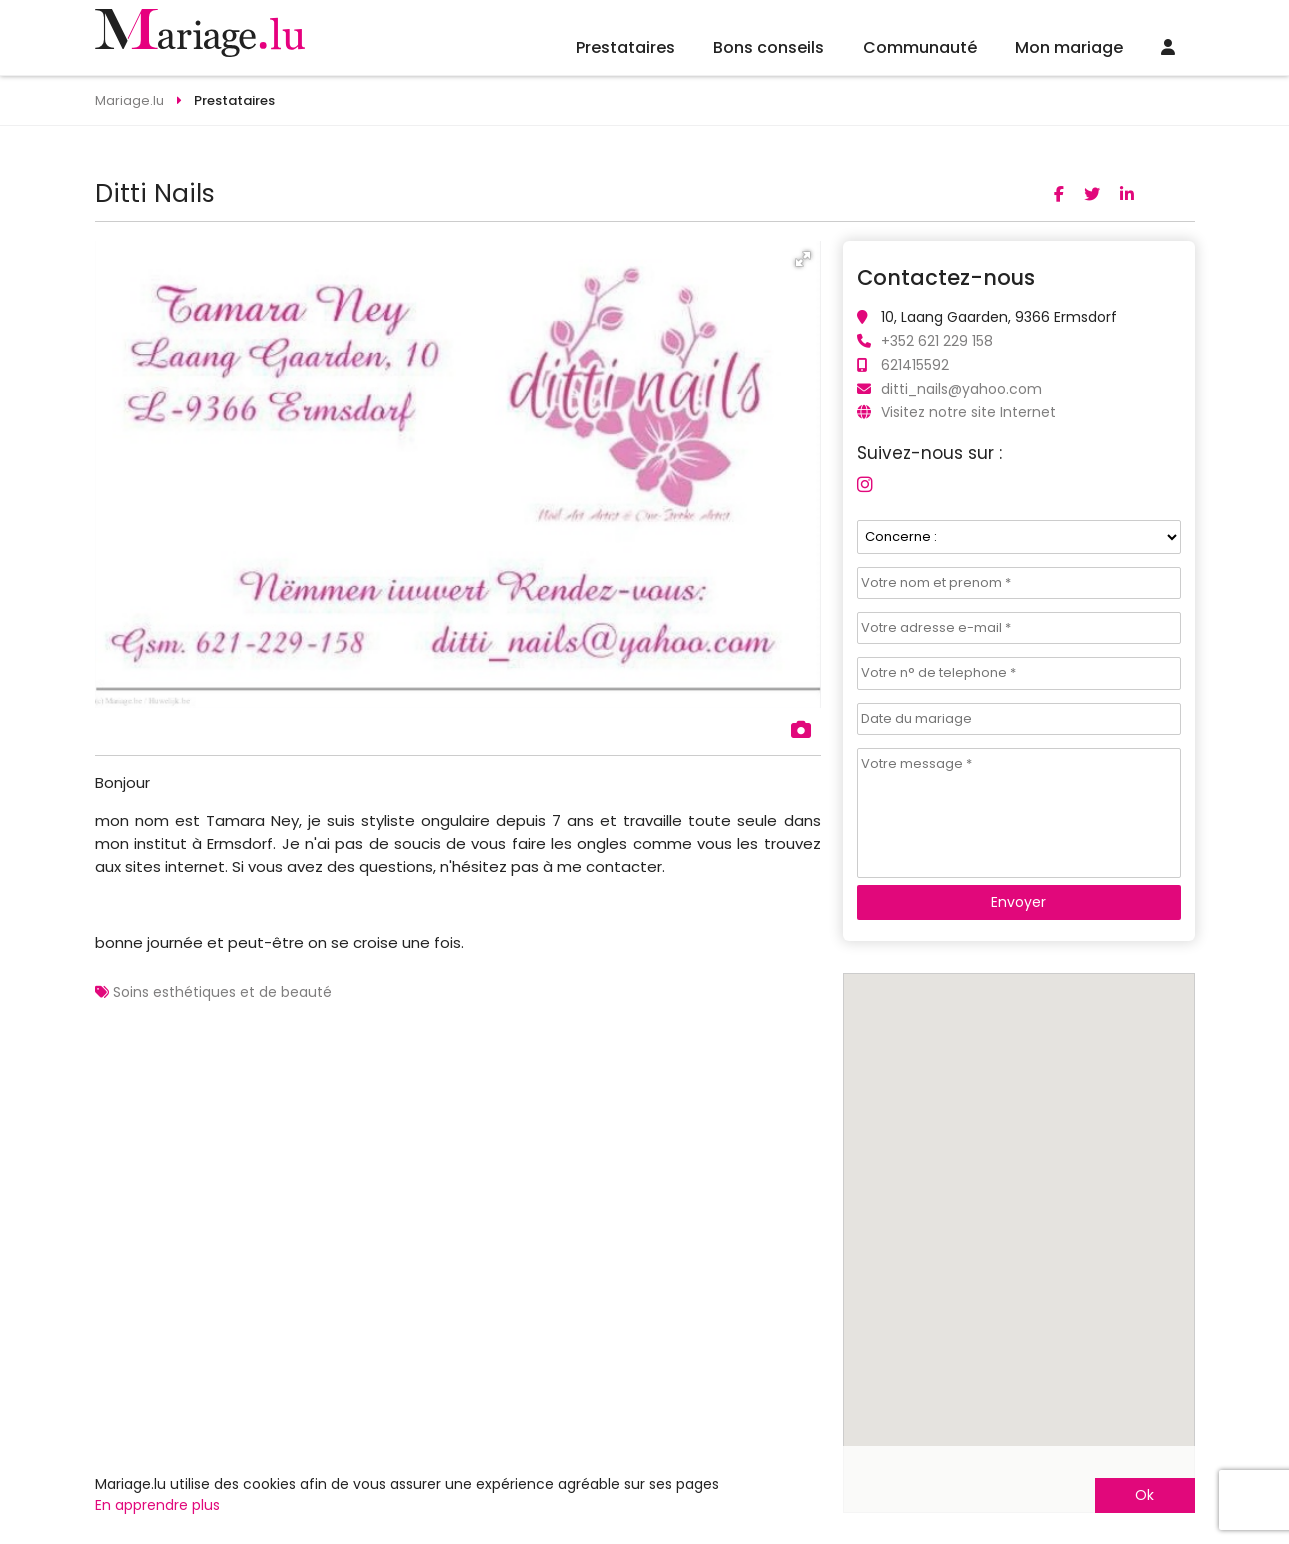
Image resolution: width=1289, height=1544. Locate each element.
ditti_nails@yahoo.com (961, 389)
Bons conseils (768, 47)
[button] (803, 259)
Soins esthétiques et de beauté (222, 992)
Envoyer (1018, 902)
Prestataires (625, 47)
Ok (1144, 1495)
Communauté (920, 47)
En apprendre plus (157, 1505)
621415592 (915, 365)
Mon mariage (1069, 47)
